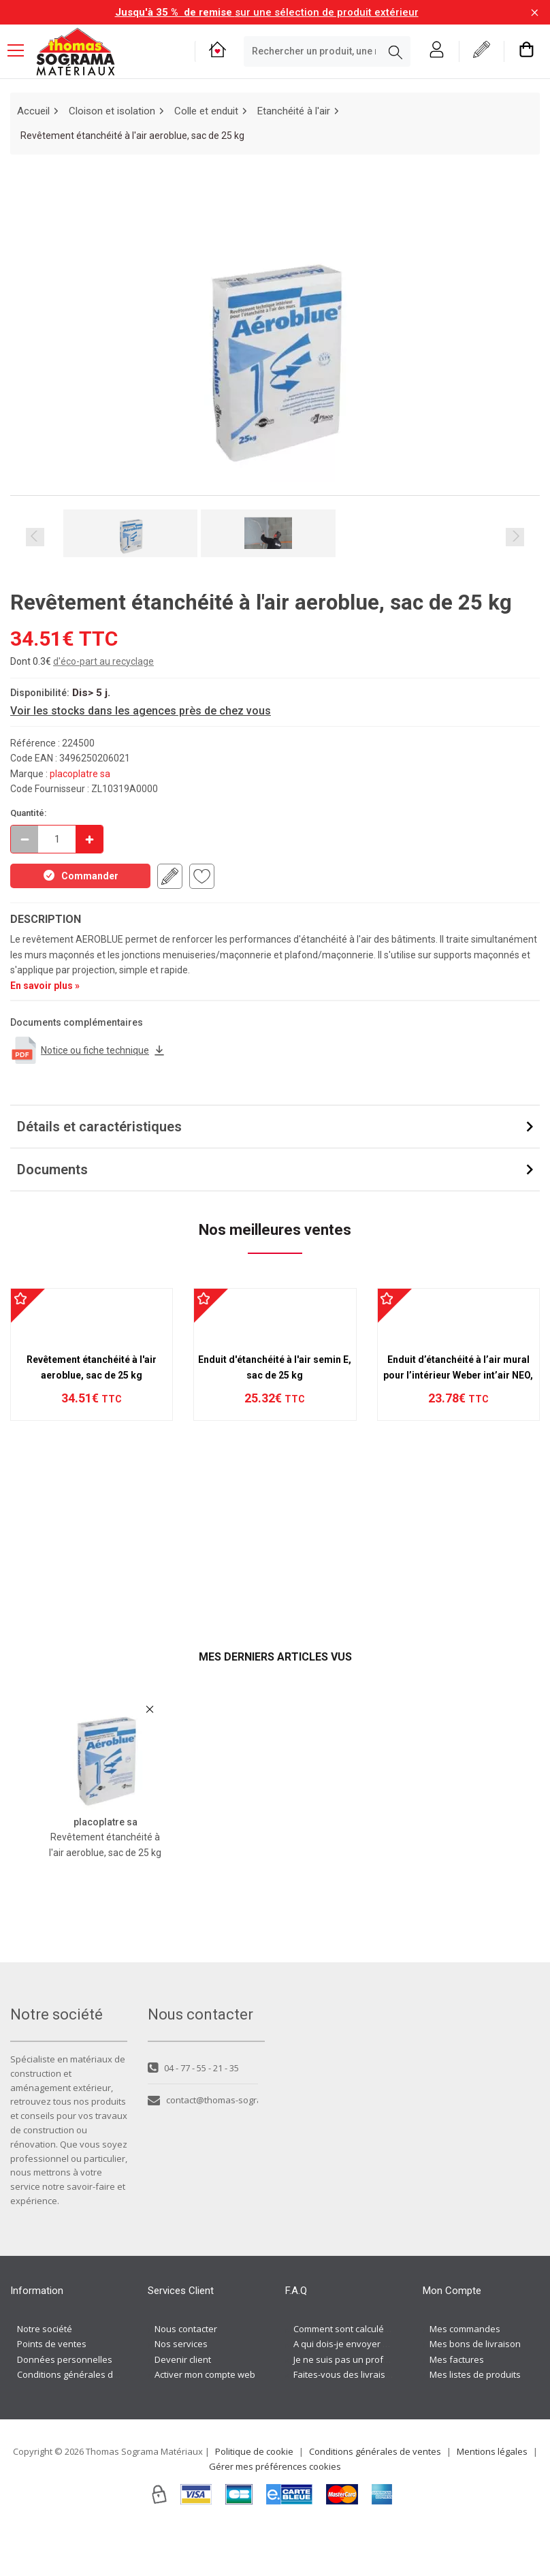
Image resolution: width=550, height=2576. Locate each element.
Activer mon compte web (205, 2421)
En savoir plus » (45, 985)
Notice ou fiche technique (88, 1050)
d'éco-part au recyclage (103, 661)
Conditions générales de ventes (83, 2421)
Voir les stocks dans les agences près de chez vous (140, 710)
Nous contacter (186, 2375)
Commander (80, 875)
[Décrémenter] (24, 839)
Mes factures (457, 2406)
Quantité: (28, 813)
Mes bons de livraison (475, 2390)
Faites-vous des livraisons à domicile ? (372, 2421)
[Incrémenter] (89, 839)
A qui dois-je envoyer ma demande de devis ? (387, 2390)
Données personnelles (64, 2406)
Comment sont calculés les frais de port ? (377, 2375)
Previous (35, 537)
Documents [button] (52, 1169)
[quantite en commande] (57, 839)
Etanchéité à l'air (293, 111)
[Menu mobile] (21, 50)
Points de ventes (51, 2390)
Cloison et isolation (112, 111)
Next (515, 537)
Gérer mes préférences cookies (275, 2513)
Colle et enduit (206, 111)
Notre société (44, 2375)
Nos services (181, 2390)
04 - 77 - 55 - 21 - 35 (193, 2114)
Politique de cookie (254, 2498)
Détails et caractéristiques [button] (99, 1126)
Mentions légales (492, 2498)
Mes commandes (465, 2375)
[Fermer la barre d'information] (535, 12)
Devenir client (183, 2406)
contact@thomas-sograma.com (203, 2147)
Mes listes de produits (475, 2421)
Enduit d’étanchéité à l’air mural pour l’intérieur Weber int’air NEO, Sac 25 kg (458, 1516)
